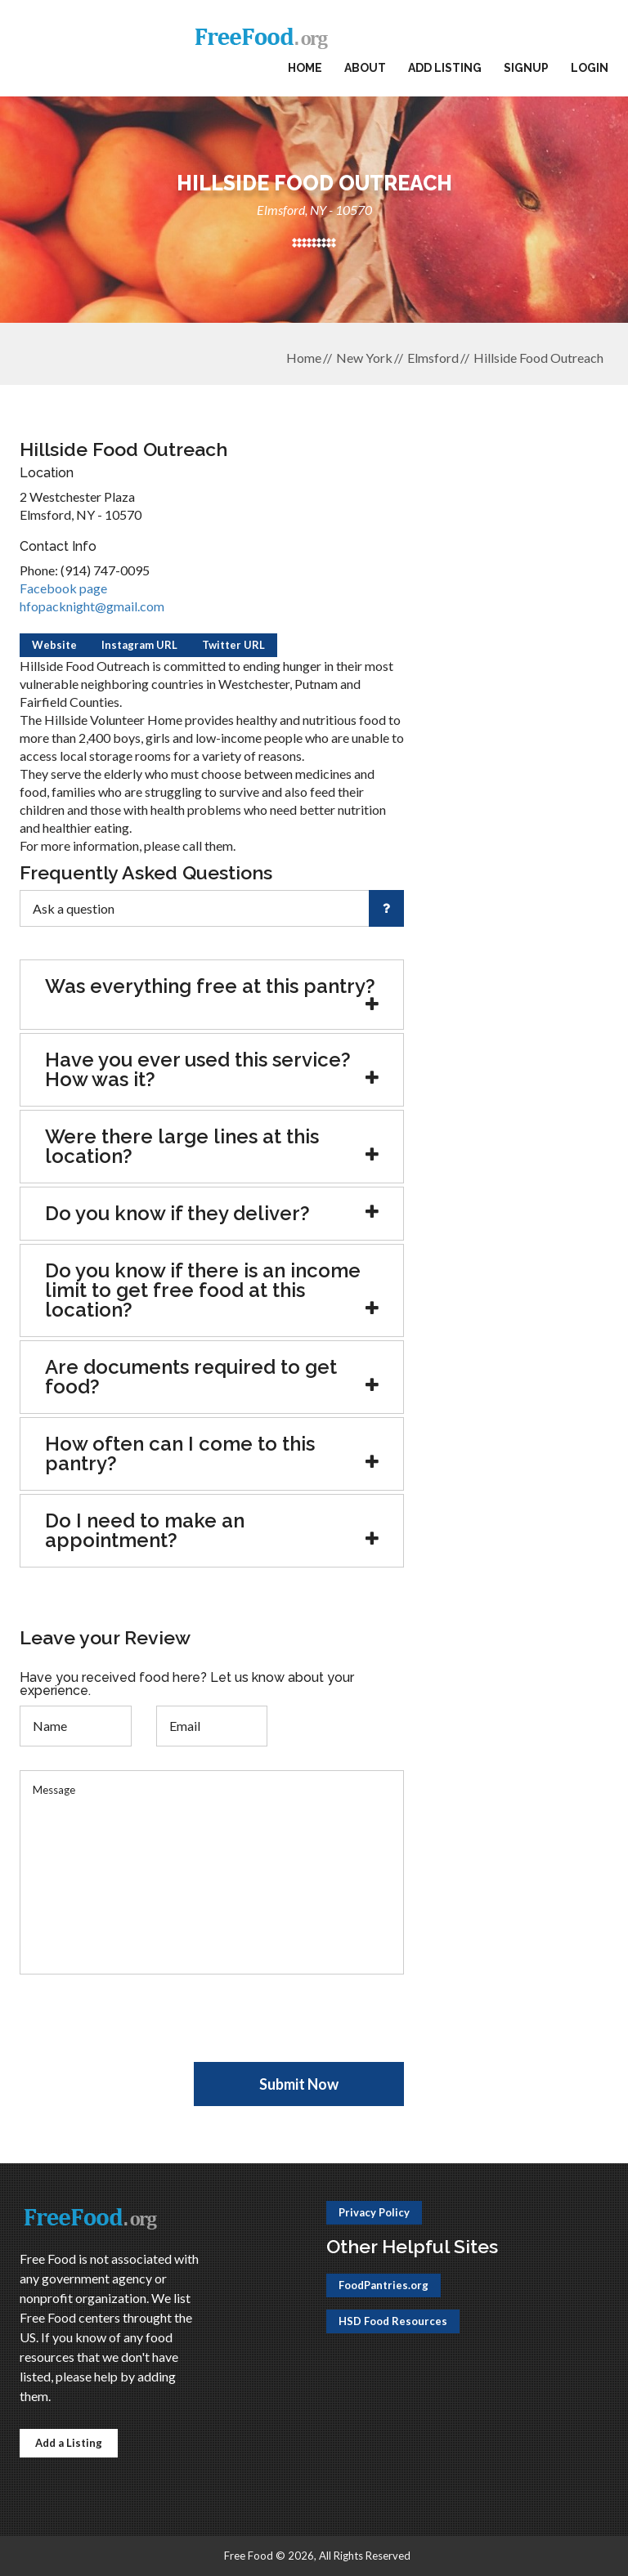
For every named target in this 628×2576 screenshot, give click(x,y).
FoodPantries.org (383, 2285)
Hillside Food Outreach (538, 357)
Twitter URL (233, 644)
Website (54, 644)
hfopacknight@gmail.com (92, 606)
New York (364, 357)
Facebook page (63, 588)
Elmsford (433, 357)
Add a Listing (68, 2442)
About (365, 67)
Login (589, 67)
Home (305, 67)
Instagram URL (139, 644)
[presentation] (144, 2030)
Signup (526, 67)
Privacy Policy (374, 2212)
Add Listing (445, 67)
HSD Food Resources (393, 2321)
